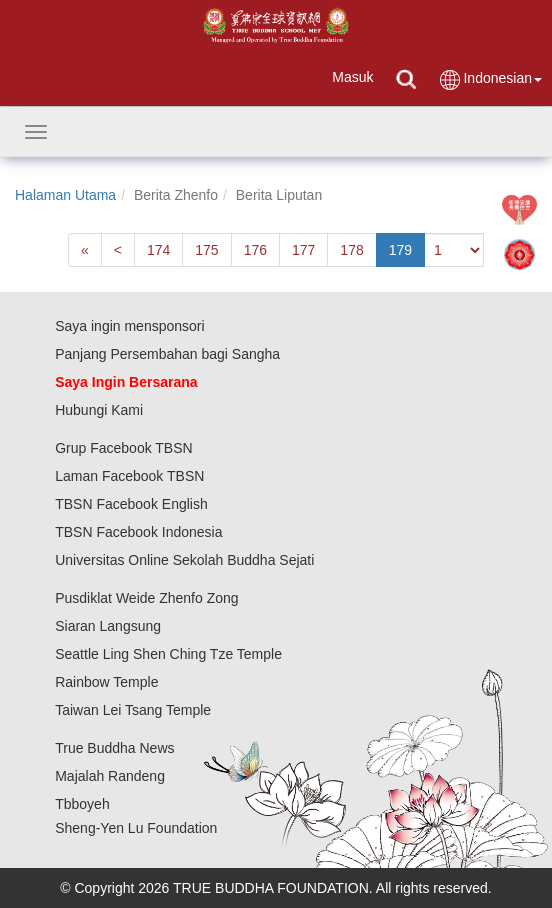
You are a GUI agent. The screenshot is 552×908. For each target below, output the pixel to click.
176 (255, 250)
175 (206, 250)
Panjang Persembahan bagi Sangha (167, 354)
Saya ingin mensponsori (129, 326)
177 (303, 250)
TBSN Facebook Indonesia (138, 532)
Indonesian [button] (490, 79)
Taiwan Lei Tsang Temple (133, 710)
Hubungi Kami (99, 410)
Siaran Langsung (108, 626)
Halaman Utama (65, 195)
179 (400, 250)
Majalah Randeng (110, 776)
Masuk (352, 77)
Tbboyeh (82, 804)
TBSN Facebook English (131, 504)
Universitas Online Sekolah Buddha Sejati (184, 560)
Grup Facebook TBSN (123, 448)
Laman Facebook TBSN (129, 476)
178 (351, 250)
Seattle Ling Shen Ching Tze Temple (168, 654)
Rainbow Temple (106, 682)
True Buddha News (114, 748)
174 (158, 250)
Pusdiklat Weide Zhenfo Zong (146, 598)
